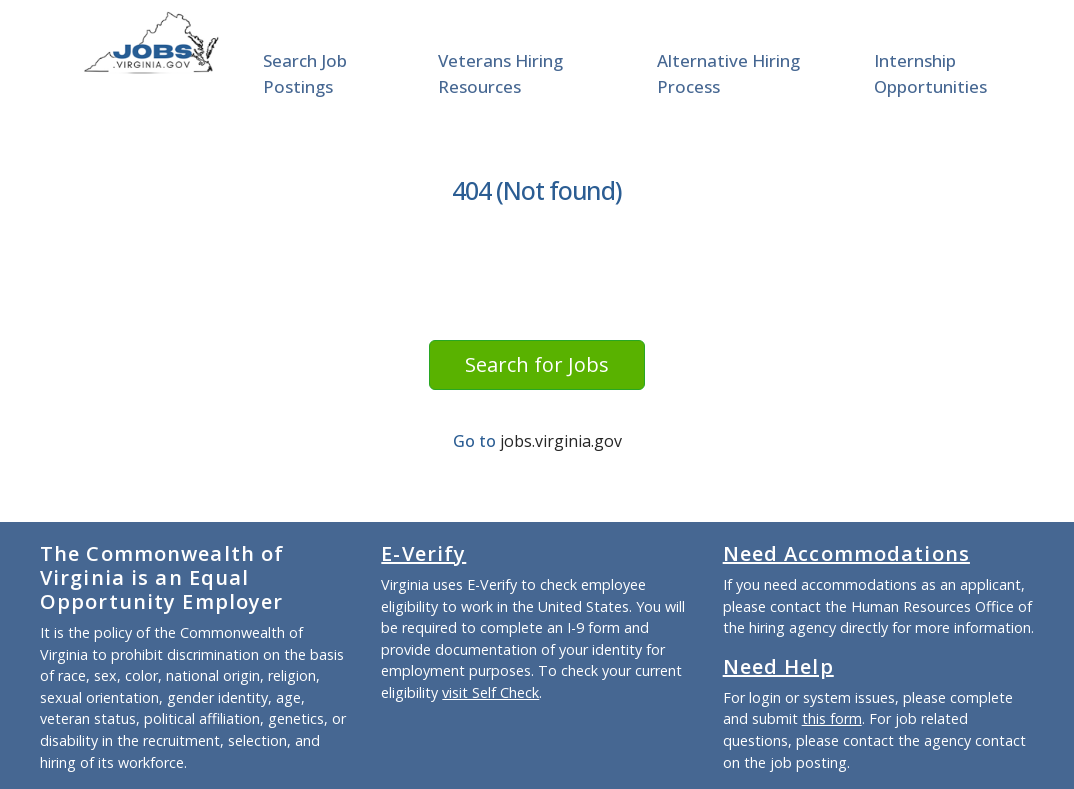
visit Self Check (490, 692)
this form (832, 718)
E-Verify (423, 553)
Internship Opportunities (930, 73)
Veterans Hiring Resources (500, 73)
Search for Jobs (537, 364)
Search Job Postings (305, 73)
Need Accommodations (846, 553)
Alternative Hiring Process (728, 73)
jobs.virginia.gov (561, 441)
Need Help (778, 666)
